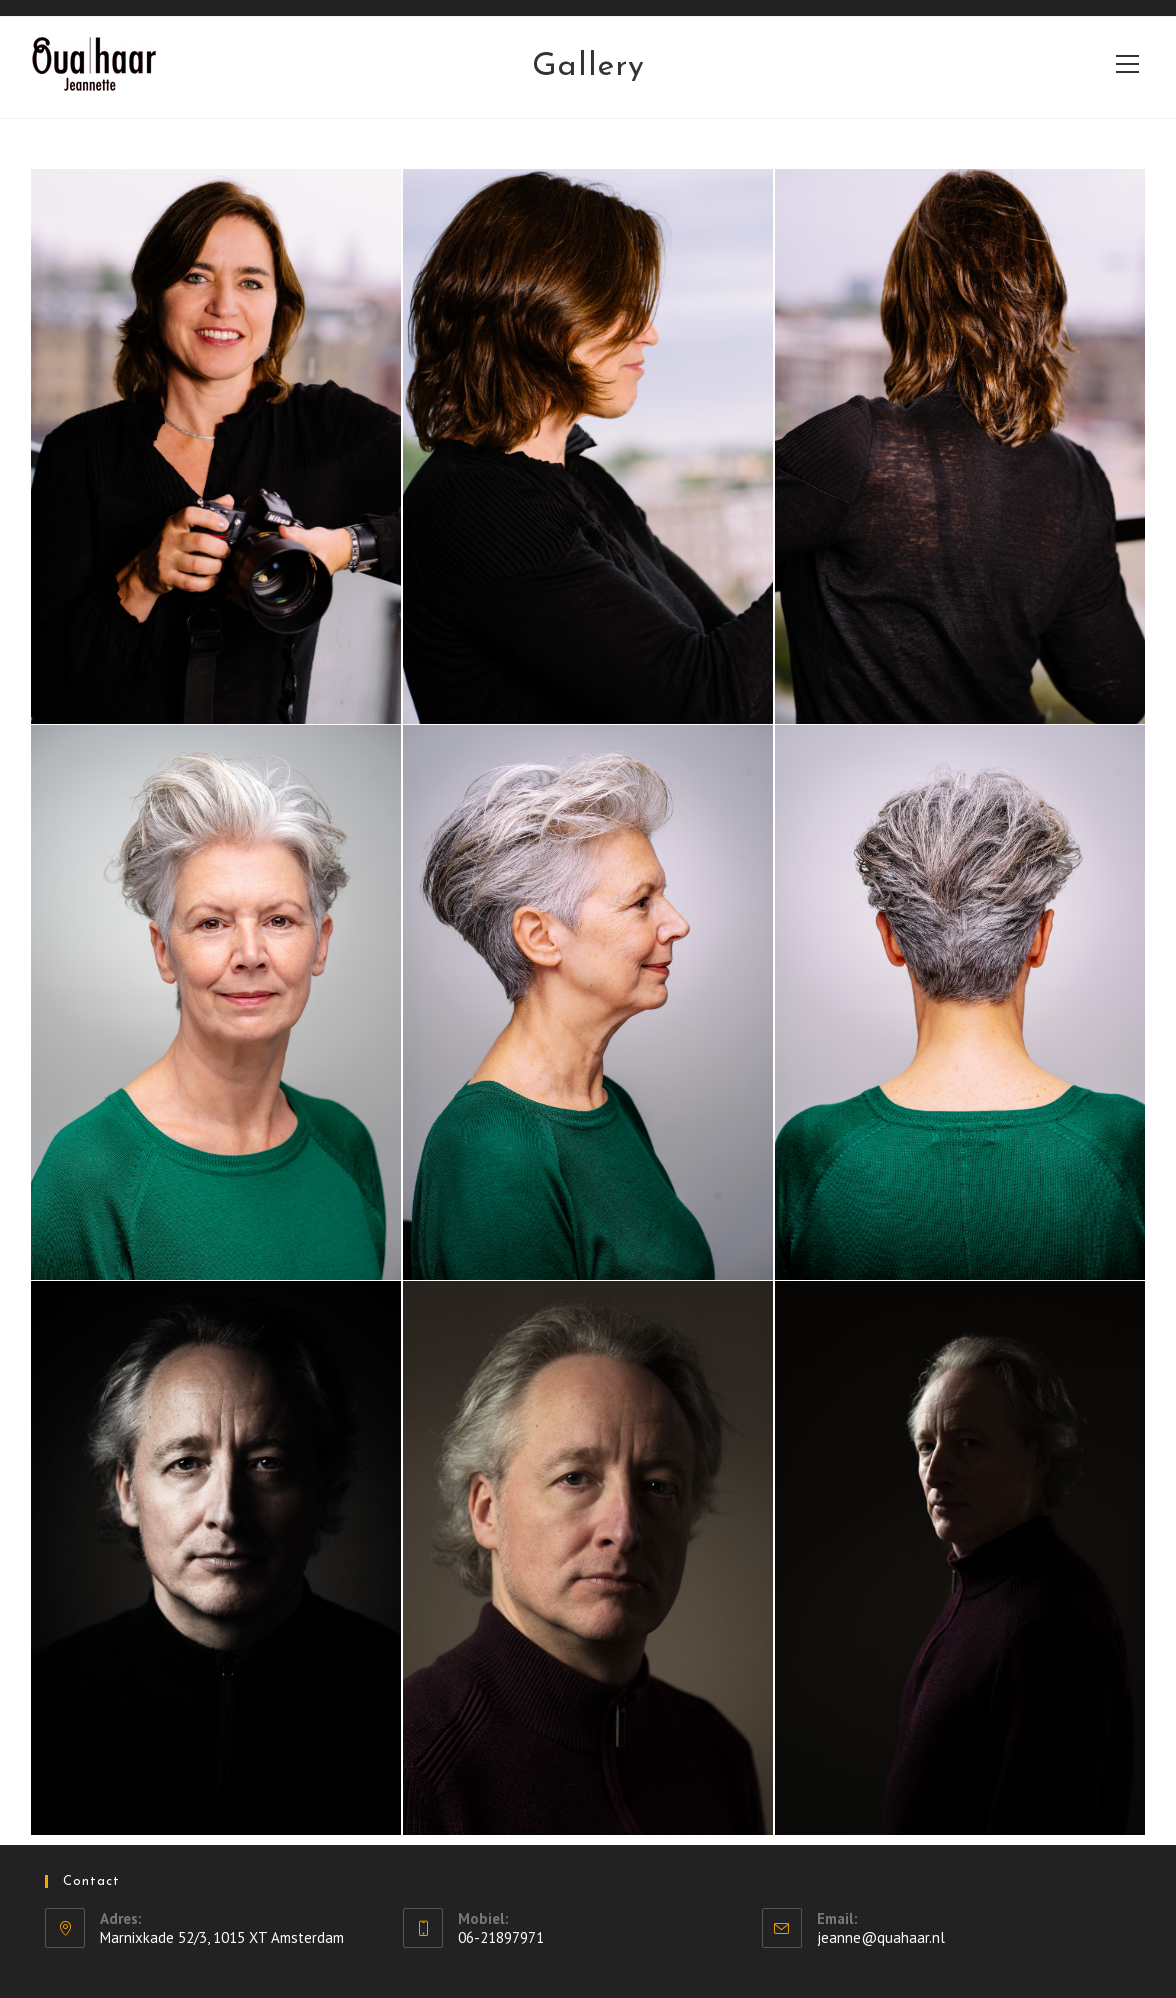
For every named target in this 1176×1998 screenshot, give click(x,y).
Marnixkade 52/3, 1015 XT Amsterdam (222, 1937)
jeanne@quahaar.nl (881, 1937)
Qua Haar (78, 62)
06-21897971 (501, 1937)
